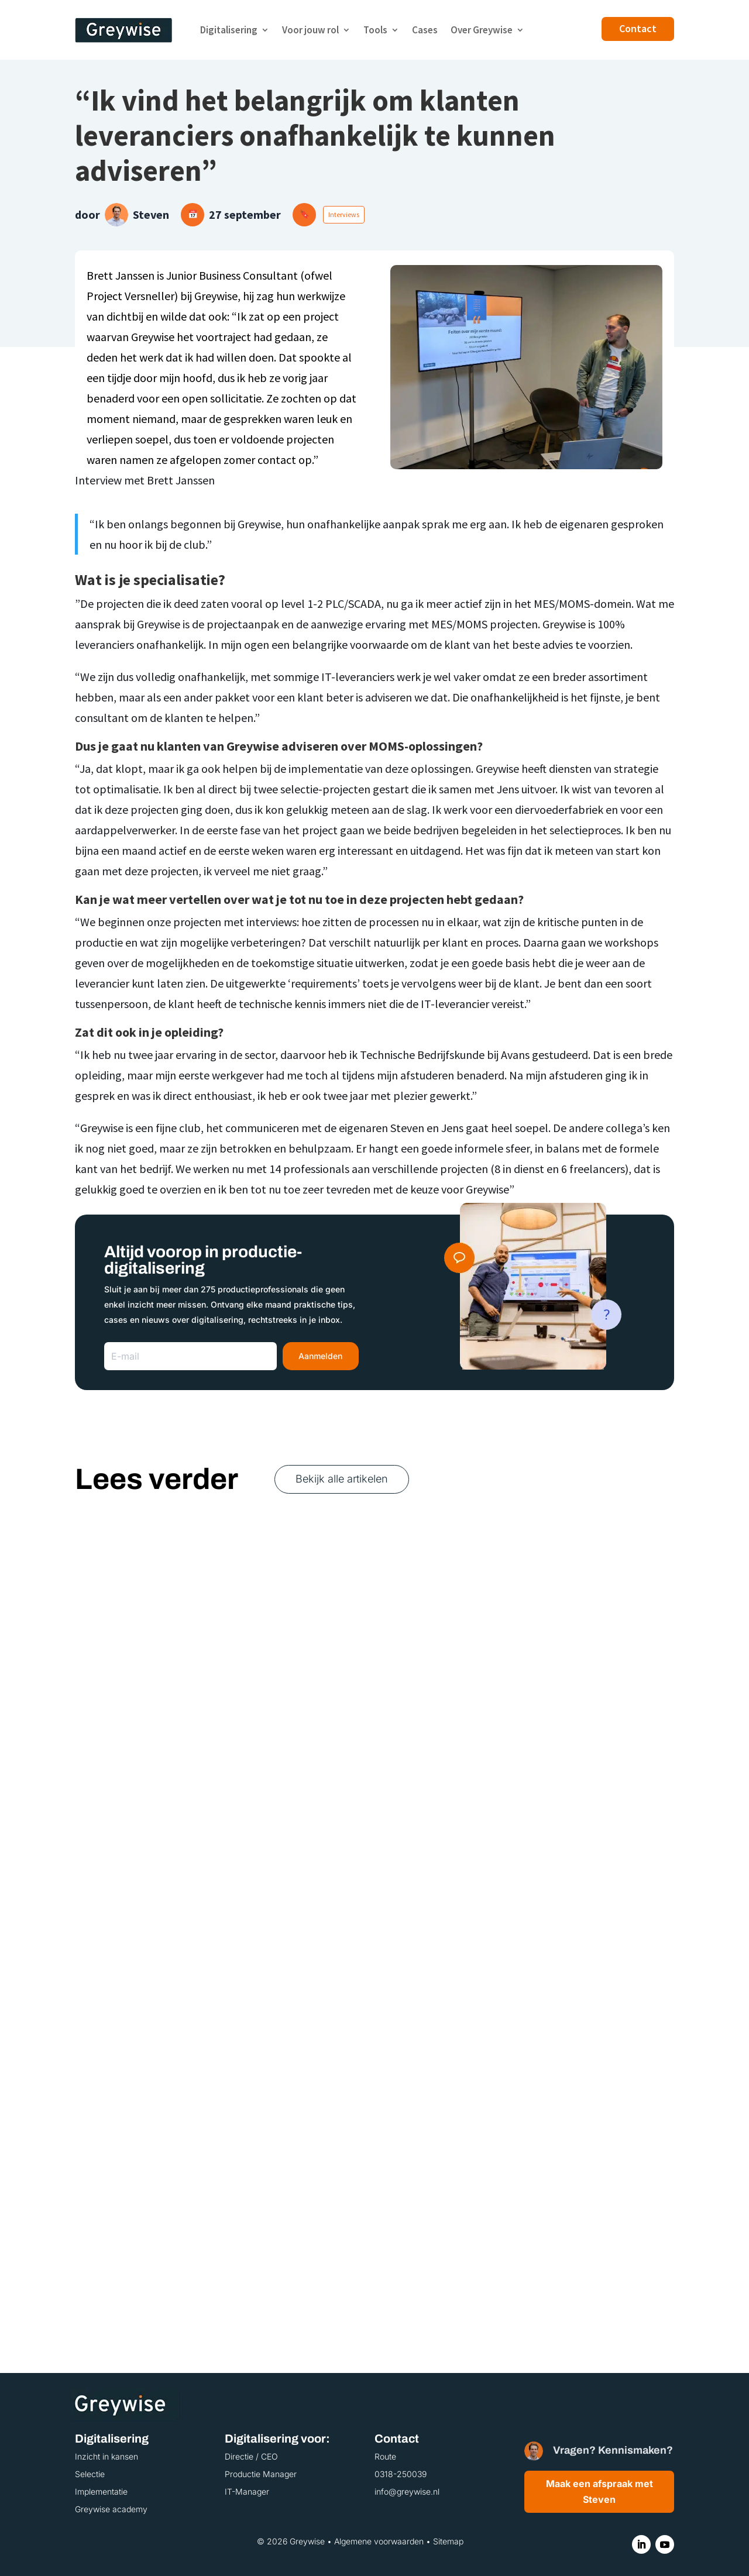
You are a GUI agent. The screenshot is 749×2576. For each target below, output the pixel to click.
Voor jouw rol (310, 29)
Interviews (343, 214)
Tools (375, 29)
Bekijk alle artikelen (342, 1479)
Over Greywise (482, 29)
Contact (638, 28)
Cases (425, 29)
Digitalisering (228, 29)
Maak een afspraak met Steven (599, 2491)
